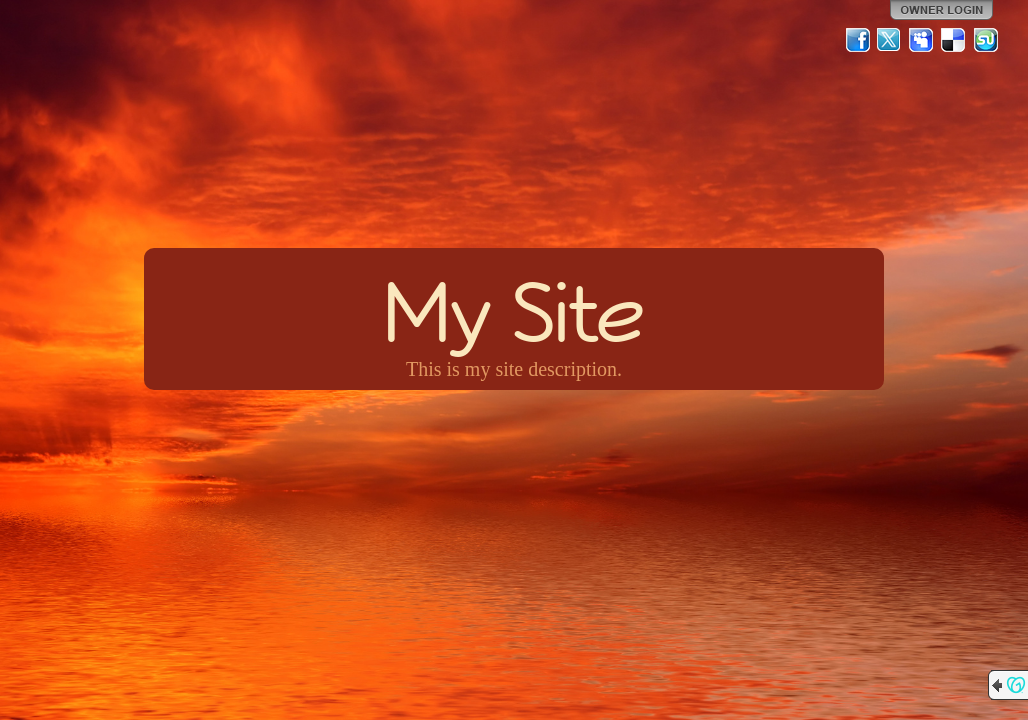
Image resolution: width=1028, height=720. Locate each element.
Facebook (858, 40)
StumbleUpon (986, 40)
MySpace (922, 40)
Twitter (890, 40)
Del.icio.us (954, 40)
